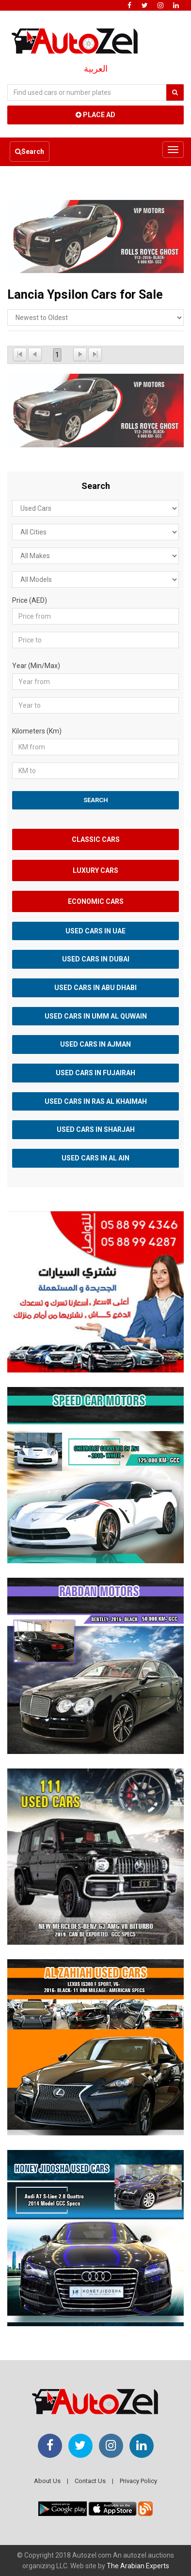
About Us (47, 2481)
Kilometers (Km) (37, 731)
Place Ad (95, 115)
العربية (96, 69)
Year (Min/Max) (36, 666)
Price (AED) (29, 600)
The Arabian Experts (138, 2566)
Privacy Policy (138, 2481)
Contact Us (90, 2481)
